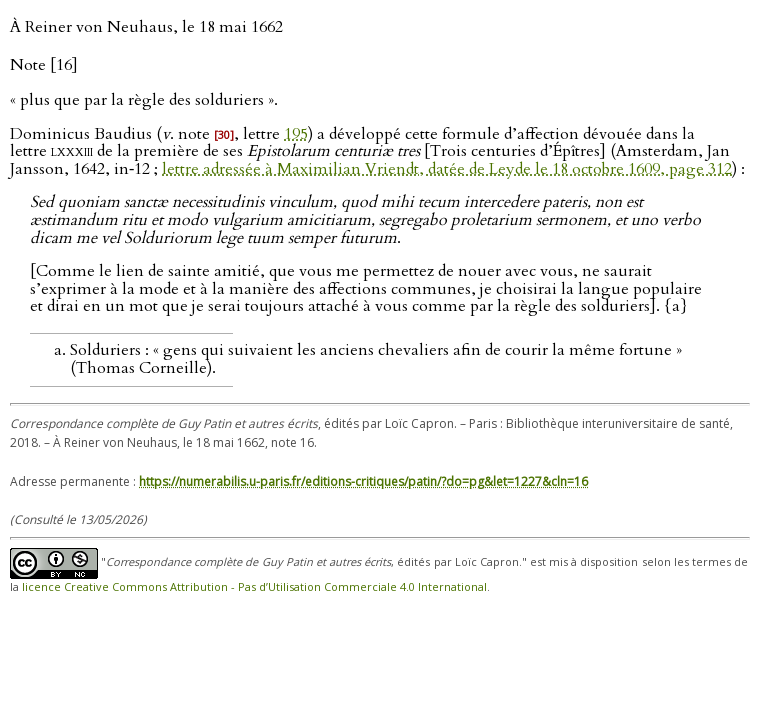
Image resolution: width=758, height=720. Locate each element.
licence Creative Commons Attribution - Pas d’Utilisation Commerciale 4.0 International (254, 586)
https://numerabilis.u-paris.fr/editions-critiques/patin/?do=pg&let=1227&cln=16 (363, 481)
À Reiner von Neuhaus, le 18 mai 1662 (146, 27)
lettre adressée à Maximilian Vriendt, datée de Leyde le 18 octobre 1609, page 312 (447, 169)
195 (296, 134)
